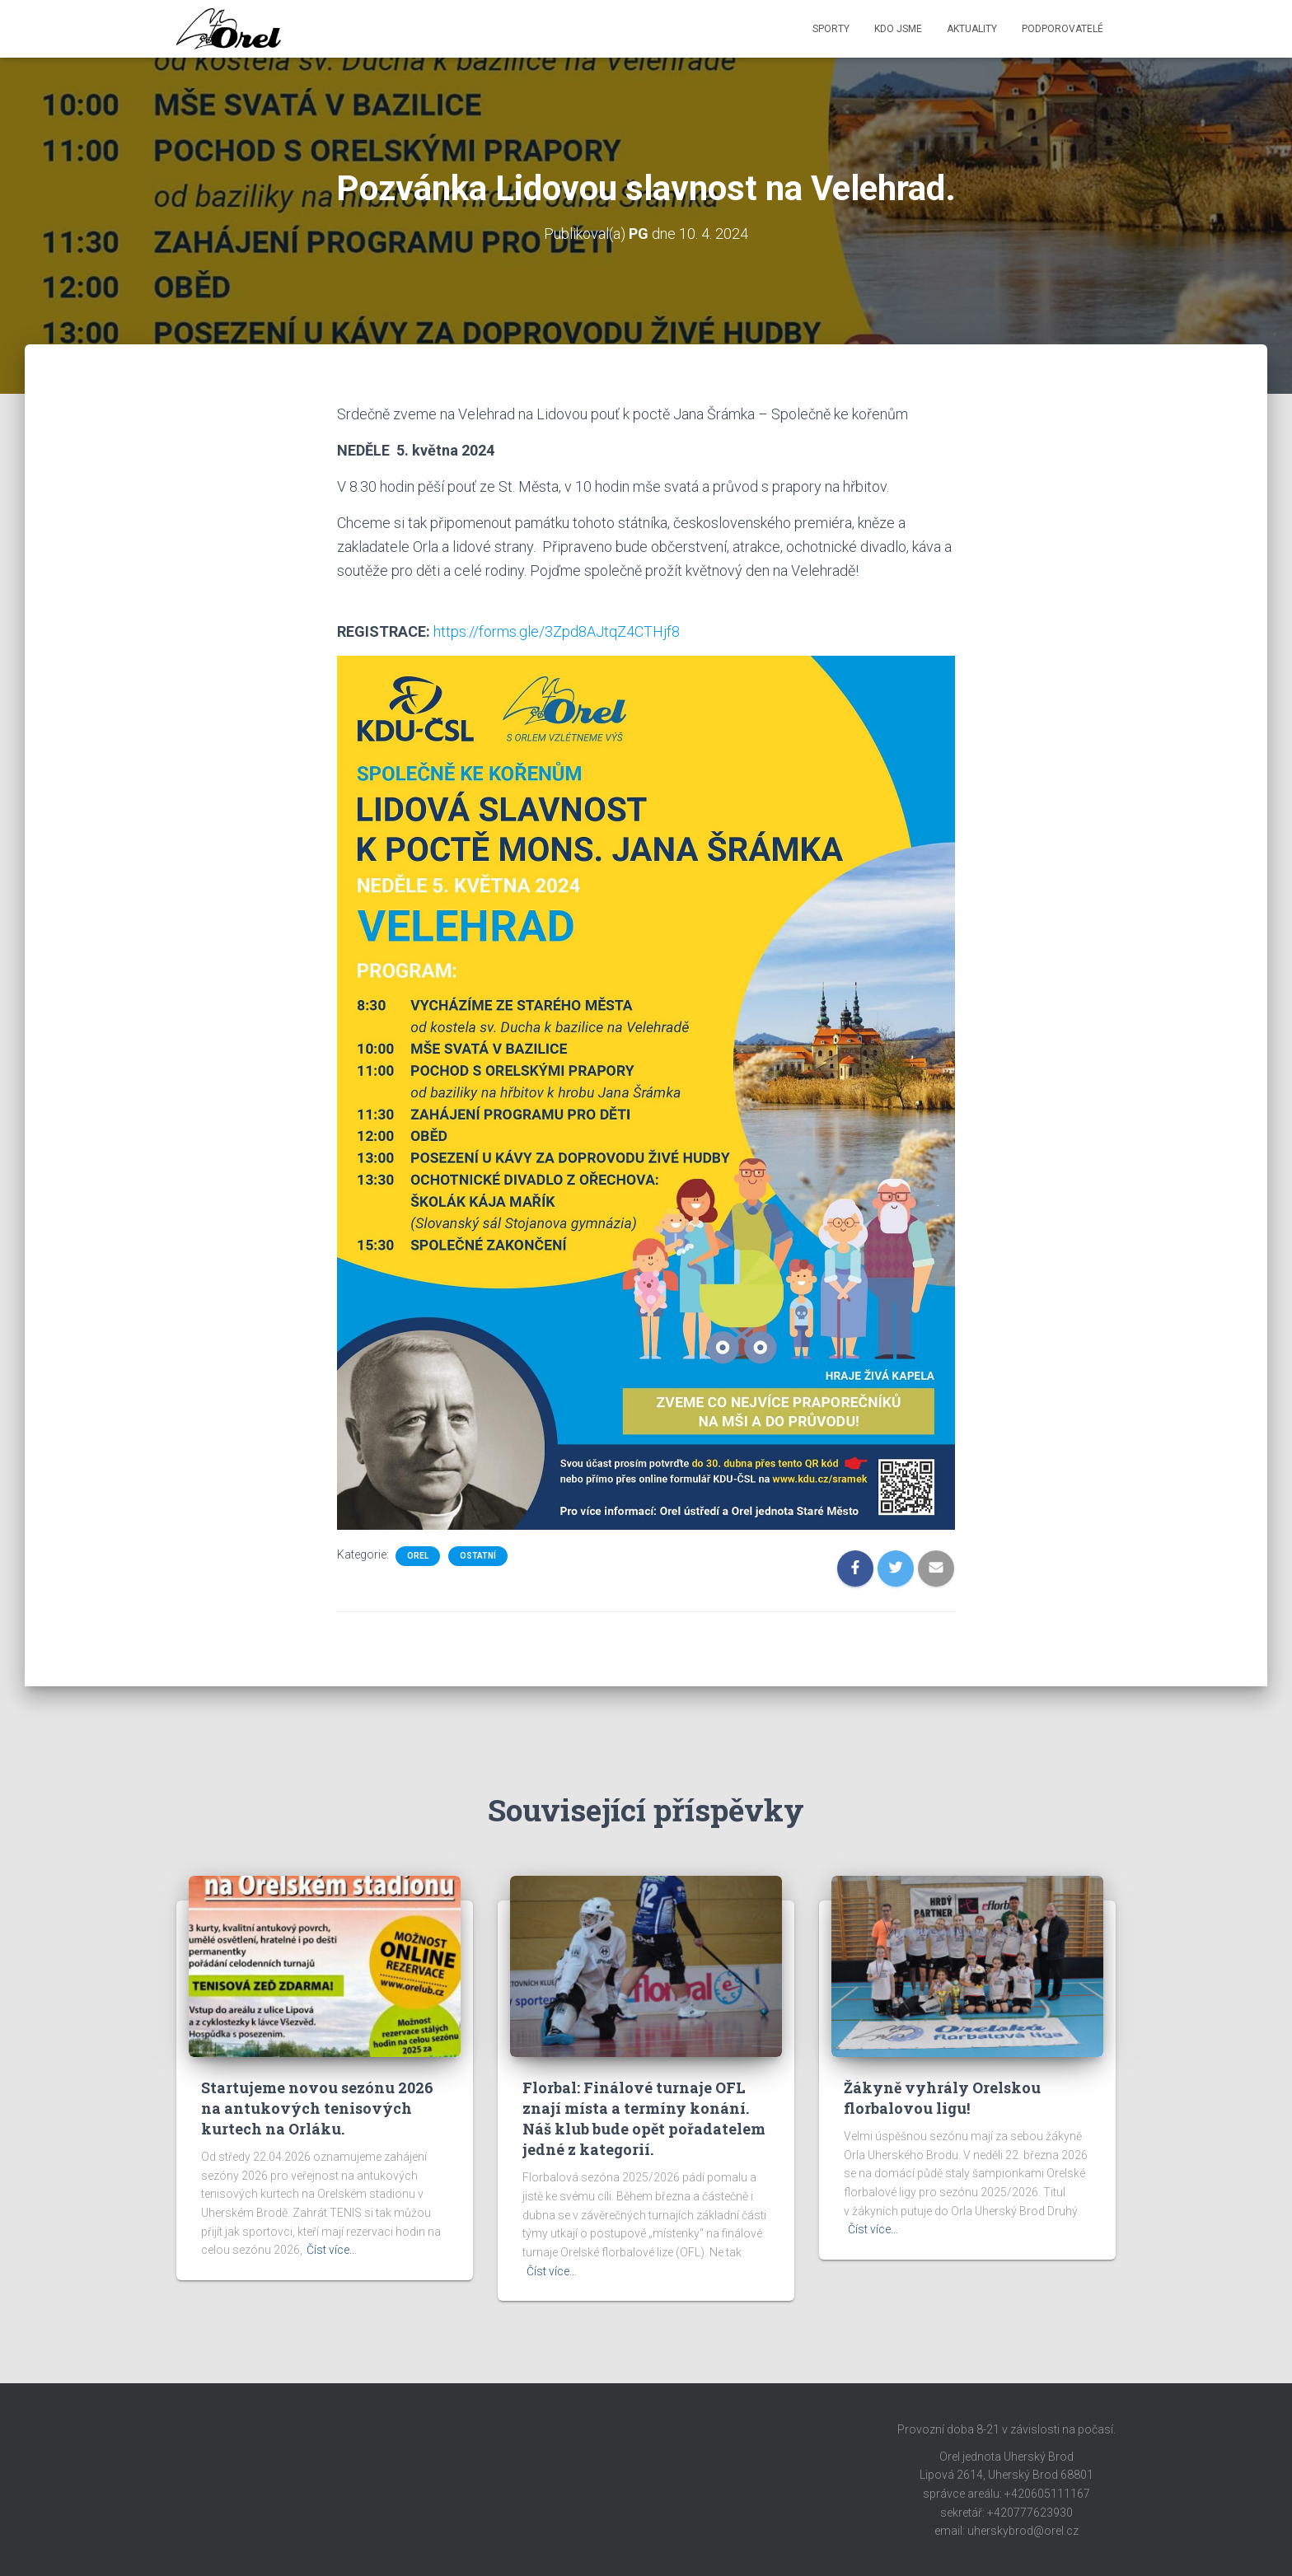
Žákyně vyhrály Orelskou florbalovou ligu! (942, 2098)
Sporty (831, 29)
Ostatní (478, 1555)
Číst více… (332, 2249)
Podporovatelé (1062, 29)
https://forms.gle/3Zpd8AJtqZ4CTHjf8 (556, 631)
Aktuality (972, 29)
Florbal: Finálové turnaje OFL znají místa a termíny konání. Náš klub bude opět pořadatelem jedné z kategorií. (643, 2119)
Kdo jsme (898, 29)
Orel (417, 1555)
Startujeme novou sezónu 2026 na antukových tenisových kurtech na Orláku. (317, 2108)
